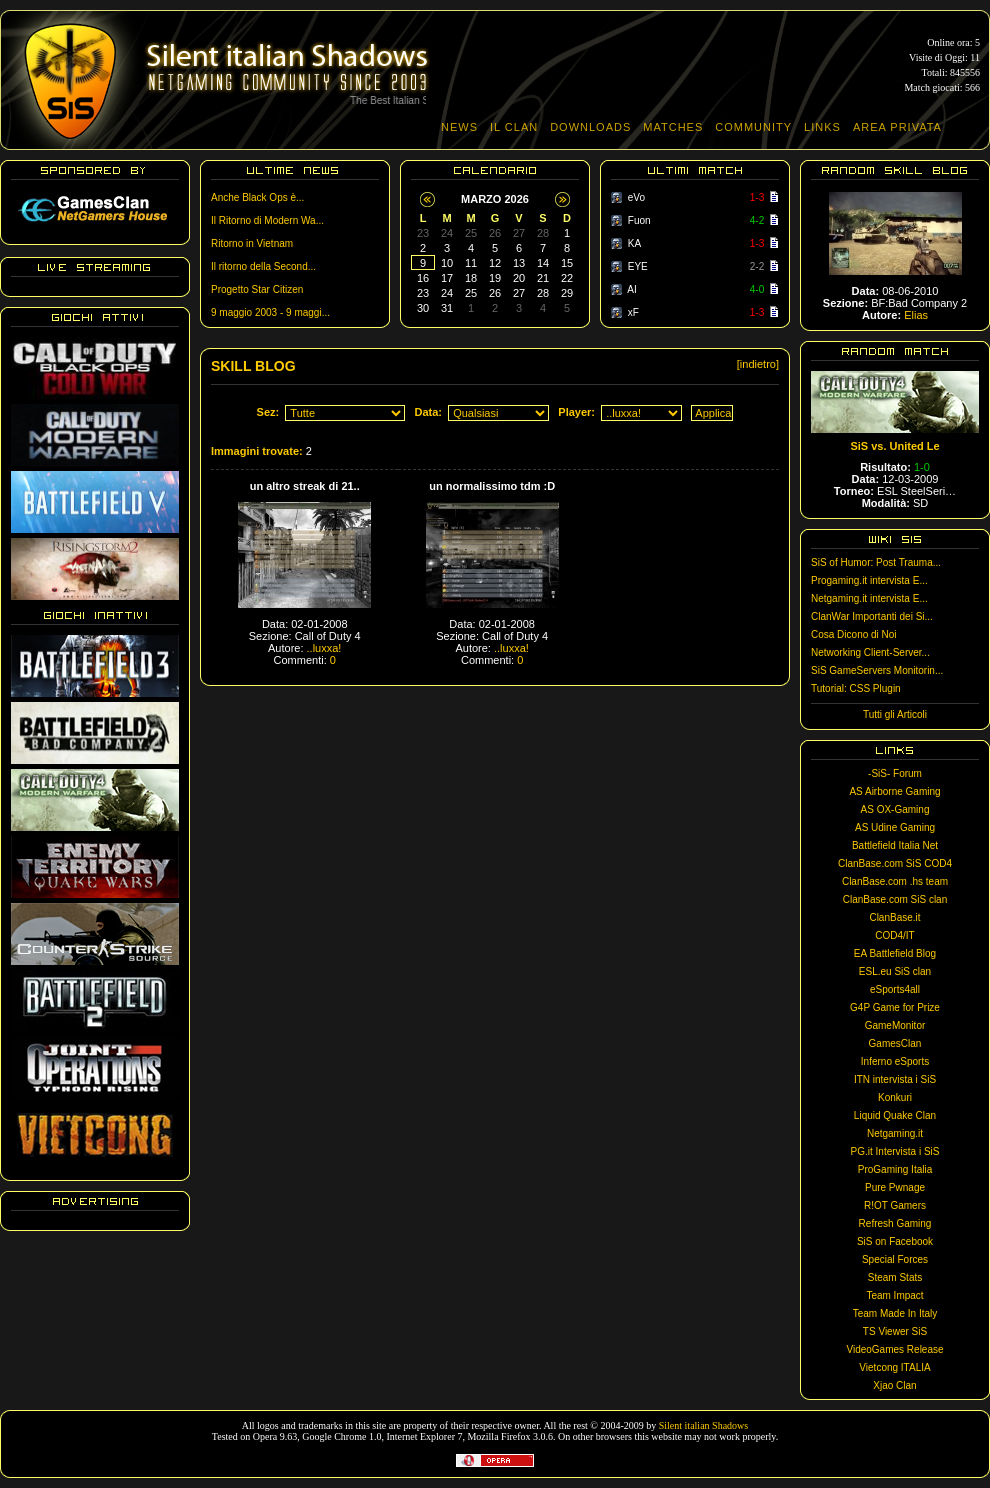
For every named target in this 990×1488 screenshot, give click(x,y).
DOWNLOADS (590, 127)
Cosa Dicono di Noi (854, 634)
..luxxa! (324, 648)
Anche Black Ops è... (257, 197)
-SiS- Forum (895, 773)
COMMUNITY (753, 127)
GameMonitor (895, 1025)
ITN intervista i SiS (895, 1079)
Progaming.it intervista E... (869, 580)
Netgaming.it (895, 1133)
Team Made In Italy (895, 1313)
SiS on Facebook (895, 1241)
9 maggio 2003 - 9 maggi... (270, 312)
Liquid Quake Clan (895, 1115)
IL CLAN (514, 127)
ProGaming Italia (895, 1169)
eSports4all (895, 989)
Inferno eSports (895, 1061)
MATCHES (673, 127)
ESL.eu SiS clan (895, 971)
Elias (916, 315)
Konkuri (895, 1097)
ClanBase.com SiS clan (895, 899)
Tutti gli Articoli (895, 714)
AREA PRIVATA (897, 127)
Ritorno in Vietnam (252, 243)
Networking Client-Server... (870, 652)
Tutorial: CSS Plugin (856, 688)
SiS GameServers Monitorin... (877, 670)
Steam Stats (895, 1277)
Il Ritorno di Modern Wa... (267, 220)
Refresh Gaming (895, 1223)
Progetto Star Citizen (257, 289)
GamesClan (895, 1043)
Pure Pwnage (895, 1187)
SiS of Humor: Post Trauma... (876, 562)
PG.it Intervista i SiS (895, 1151)
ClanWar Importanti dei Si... (872, 616)
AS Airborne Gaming (894, 791)
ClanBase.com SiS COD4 (895, 863)
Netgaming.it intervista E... (869, 598)
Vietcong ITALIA (894, 1367)
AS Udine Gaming (895, 827)
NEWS (459, 127)
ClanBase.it (894, 917)
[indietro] (758, 364)
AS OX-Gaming (895, 809)
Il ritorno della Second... (263, 266)
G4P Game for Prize (895, 1007)
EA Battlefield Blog (895, 953)
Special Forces (895, 1259)
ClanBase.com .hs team (895, 881)
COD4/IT (894, 935)
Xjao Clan (894, 1385)
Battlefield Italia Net (895, 845)
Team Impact (894, 1295)
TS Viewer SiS (895, 1331)
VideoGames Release (894, 1349)
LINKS (822, 127)
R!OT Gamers (895, 1205)
